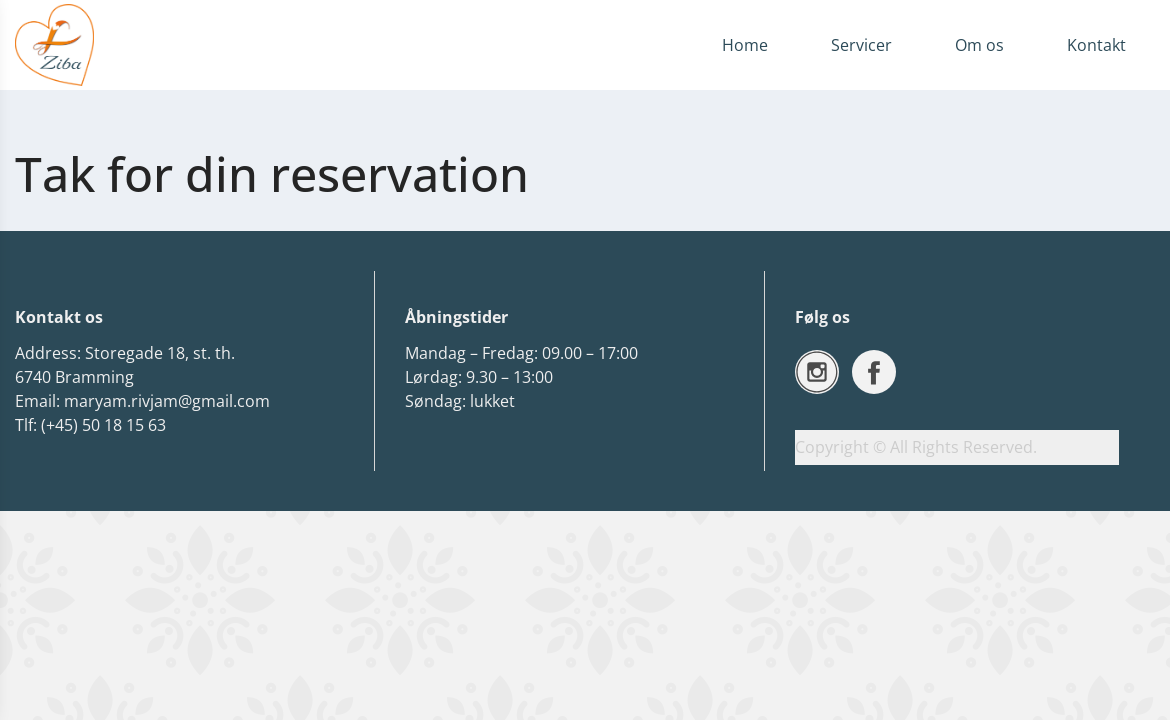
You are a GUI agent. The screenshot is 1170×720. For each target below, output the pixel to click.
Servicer (861, 45)
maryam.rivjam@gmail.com (167, 401)
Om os (979, 45)
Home (745, 45)
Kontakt (1096, 45)
